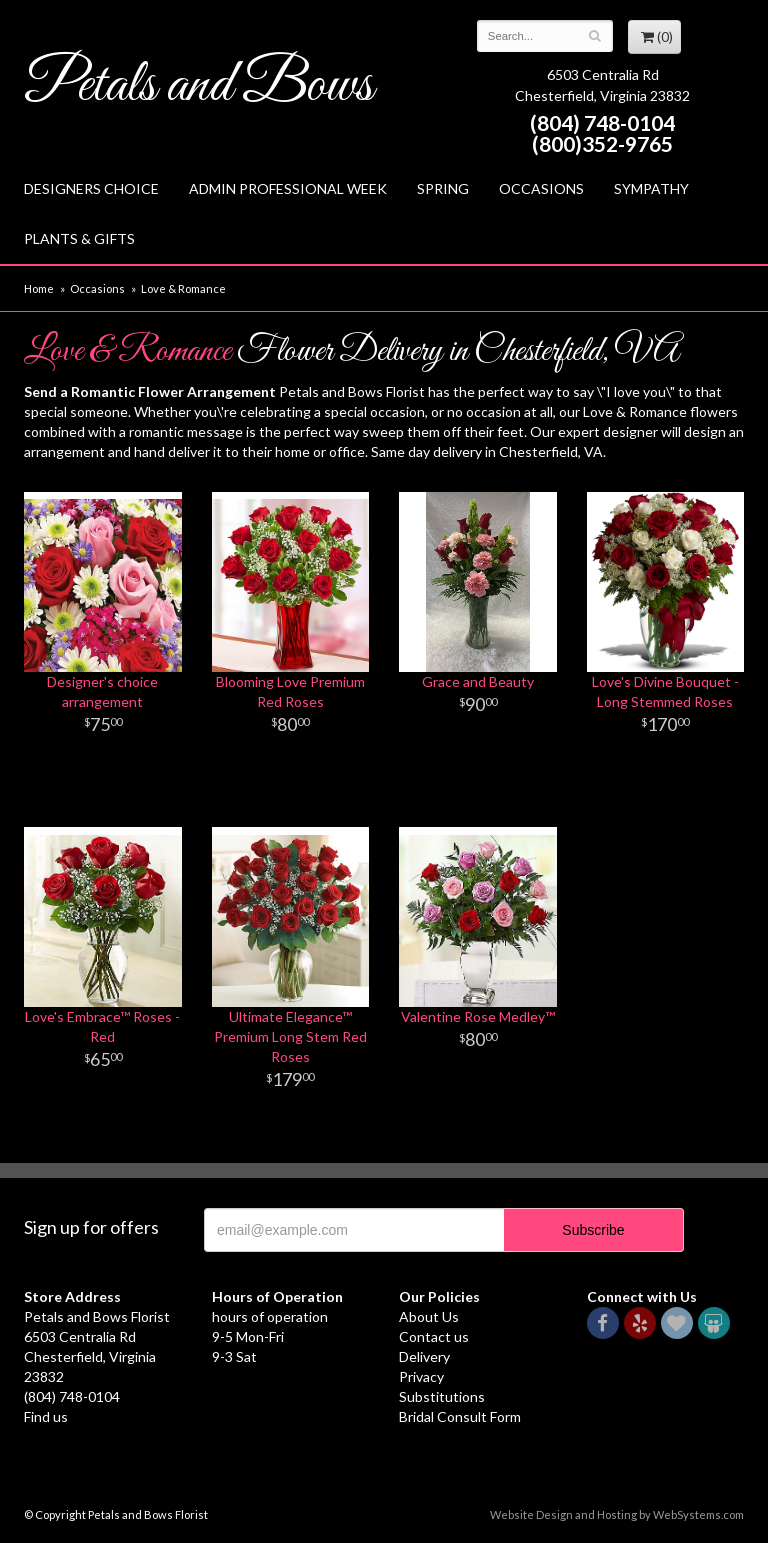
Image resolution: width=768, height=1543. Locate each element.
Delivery (424, 1356)
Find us (46, 1416)
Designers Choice (91, 188)
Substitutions (442, 1396)
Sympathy (651, 188)
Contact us (434, 1336)
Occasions (541, 188)
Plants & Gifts (79, 238)
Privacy (421, 1376)
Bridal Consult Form (460, 1416)
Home (39, 288)
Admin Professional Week (288, 188)
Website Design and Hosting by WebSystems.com (617, 1514)
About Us (429, 1316)
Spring (443, 188)
